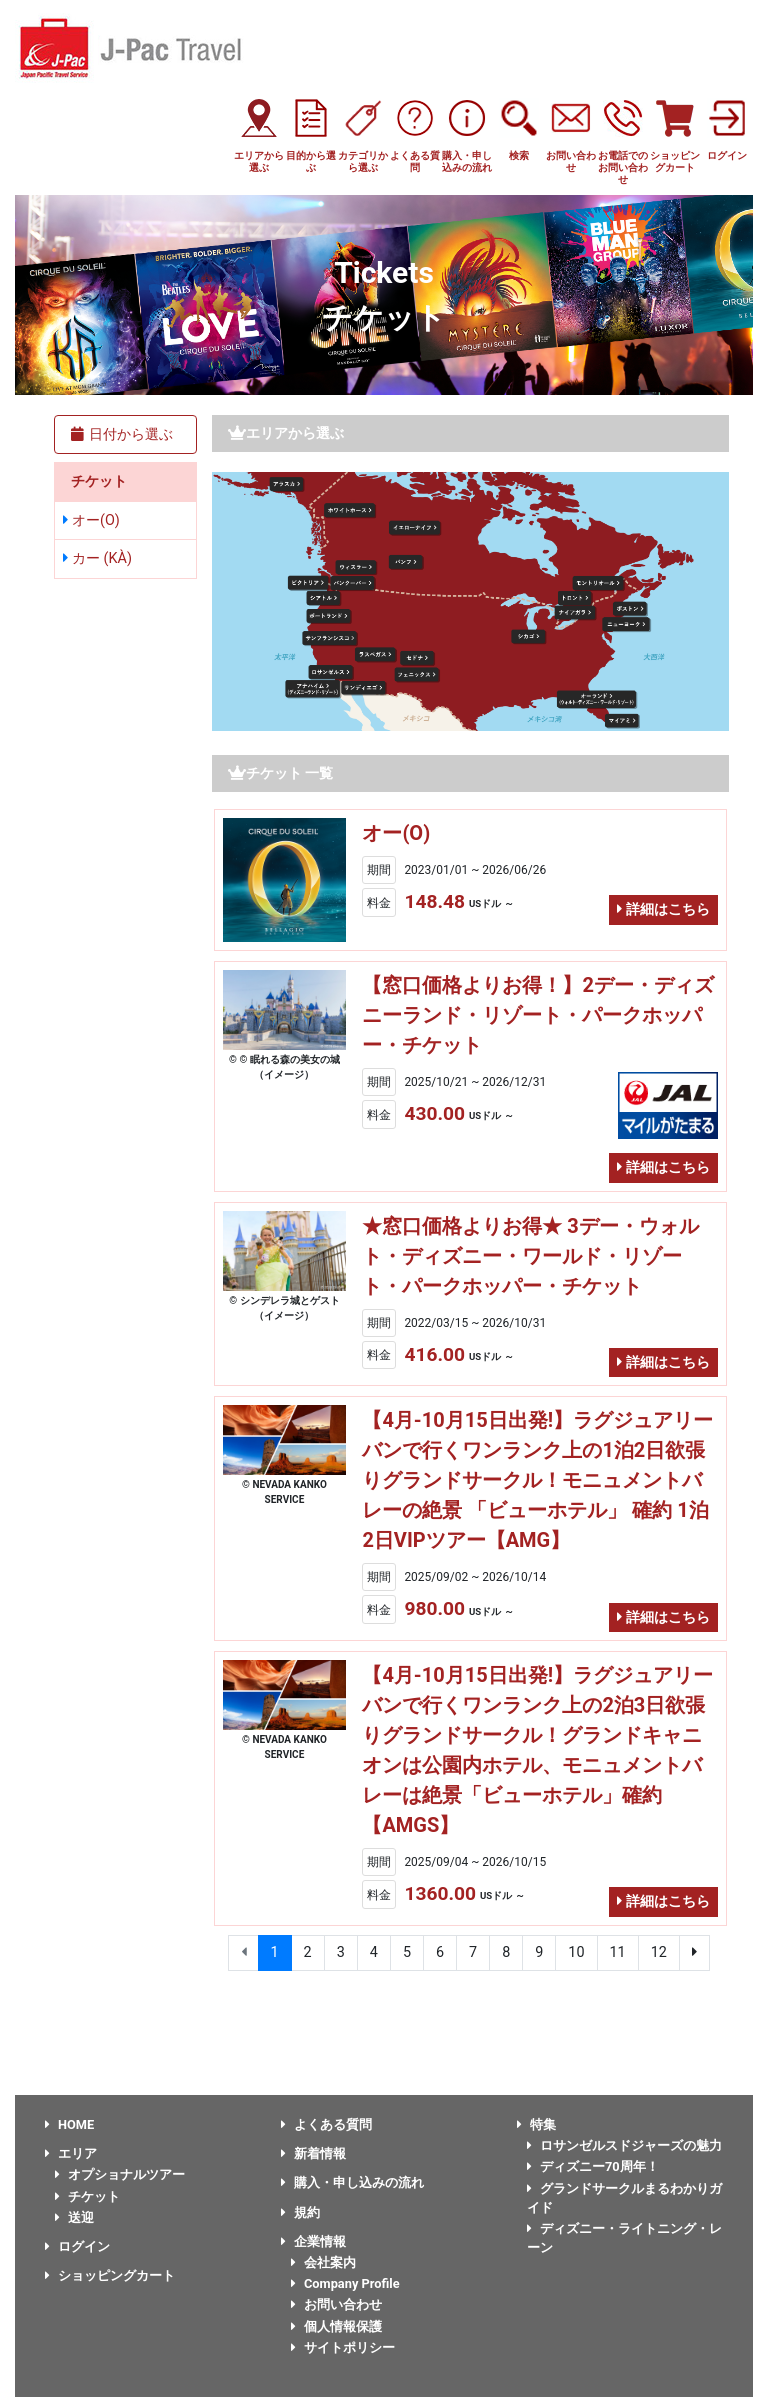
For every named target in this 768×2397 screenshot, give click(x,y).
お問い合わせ (336, 2304)
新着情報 (313, 2153)
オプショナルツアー (120, 2174)
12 (659, 1952)
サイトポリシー (343, 2347)
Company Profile (345, 2283)
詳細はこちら (663, 909)
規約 (300, 2212)
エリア (71, 2153)
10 (576, 1952)
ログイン (77, 2246)
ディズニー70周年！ (593, 2166)
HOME (69, 2124)
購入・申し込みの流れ (352, 2182)
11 (618, 1952)
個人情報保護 (336, 2326)
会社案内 (323, 2262)
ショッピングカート (110, 2275)
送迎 (74, 2217)
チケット (87, 2196)
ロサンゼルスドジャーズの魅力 (624, 2145)
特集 (536, 2124)
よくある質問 (326, 2124)
